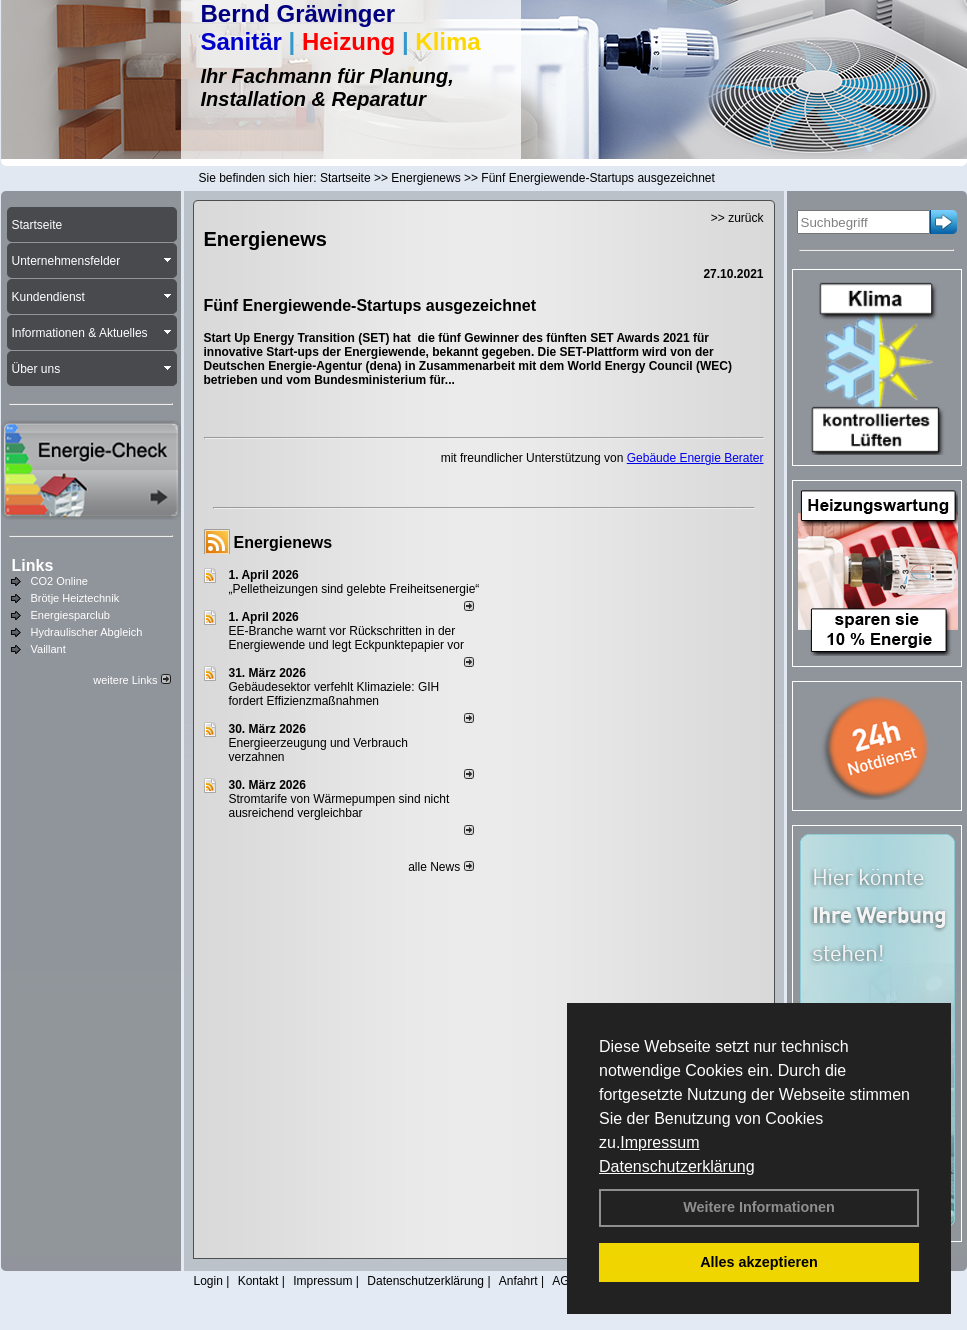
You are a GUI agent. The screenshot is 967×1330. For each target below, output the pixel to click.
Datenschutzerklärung (677, 1166)
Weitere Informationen (759, 1207)
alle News (440, 867)
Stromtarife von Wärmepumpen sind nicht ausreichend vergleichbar (339, 806)
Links (33, 565)
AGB (564, 1281)
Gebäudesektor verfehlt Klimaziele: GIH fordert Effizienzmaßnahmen (334, 694)
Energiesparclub (71, 615)
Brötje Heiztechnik (75, 598)
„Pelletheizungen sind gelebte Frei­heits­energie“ (354, 589)
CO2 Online (59, 581)
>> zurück (737, 218)
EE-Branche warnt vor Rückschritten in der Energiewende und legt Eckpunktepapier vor (347, 638)
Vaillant (48, 649)
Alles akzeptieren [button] (759, 1262)
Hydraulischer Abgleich (87, 632)
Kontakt (258, 1281)
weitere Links (131, 680)
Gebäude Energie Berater (695, 458)
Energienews (283, 542)
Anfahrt (518, 1281)
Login (208, 1281)
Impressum (659, 1142)
